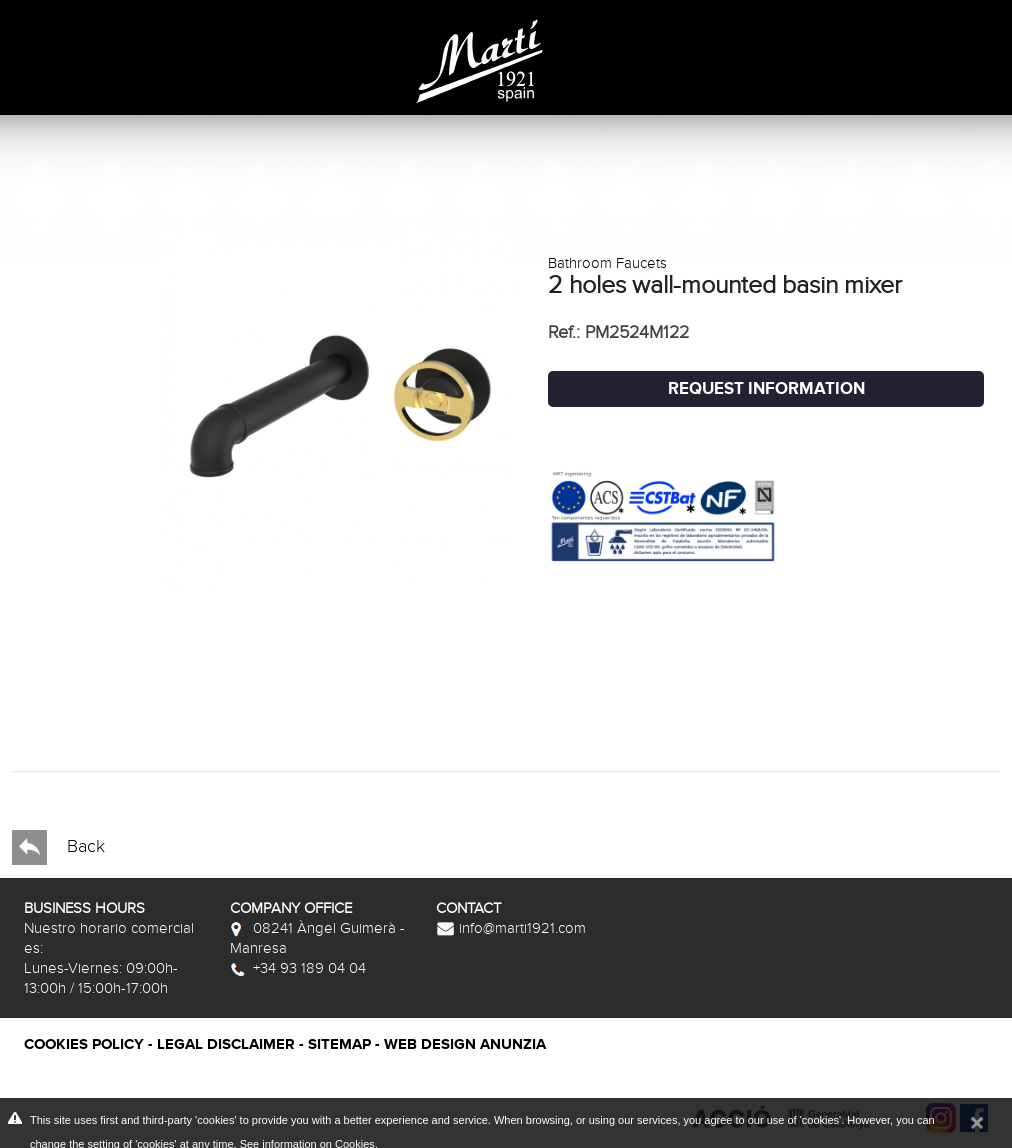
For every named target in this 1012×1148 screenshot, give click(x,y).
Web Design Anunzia (465, 1044)
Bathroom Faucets (607, 263)
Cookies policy (84, 1044)
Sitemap (339, 1044)
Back (58, 847)
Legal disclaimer (226, 1044)
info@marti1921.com (511, 928)
